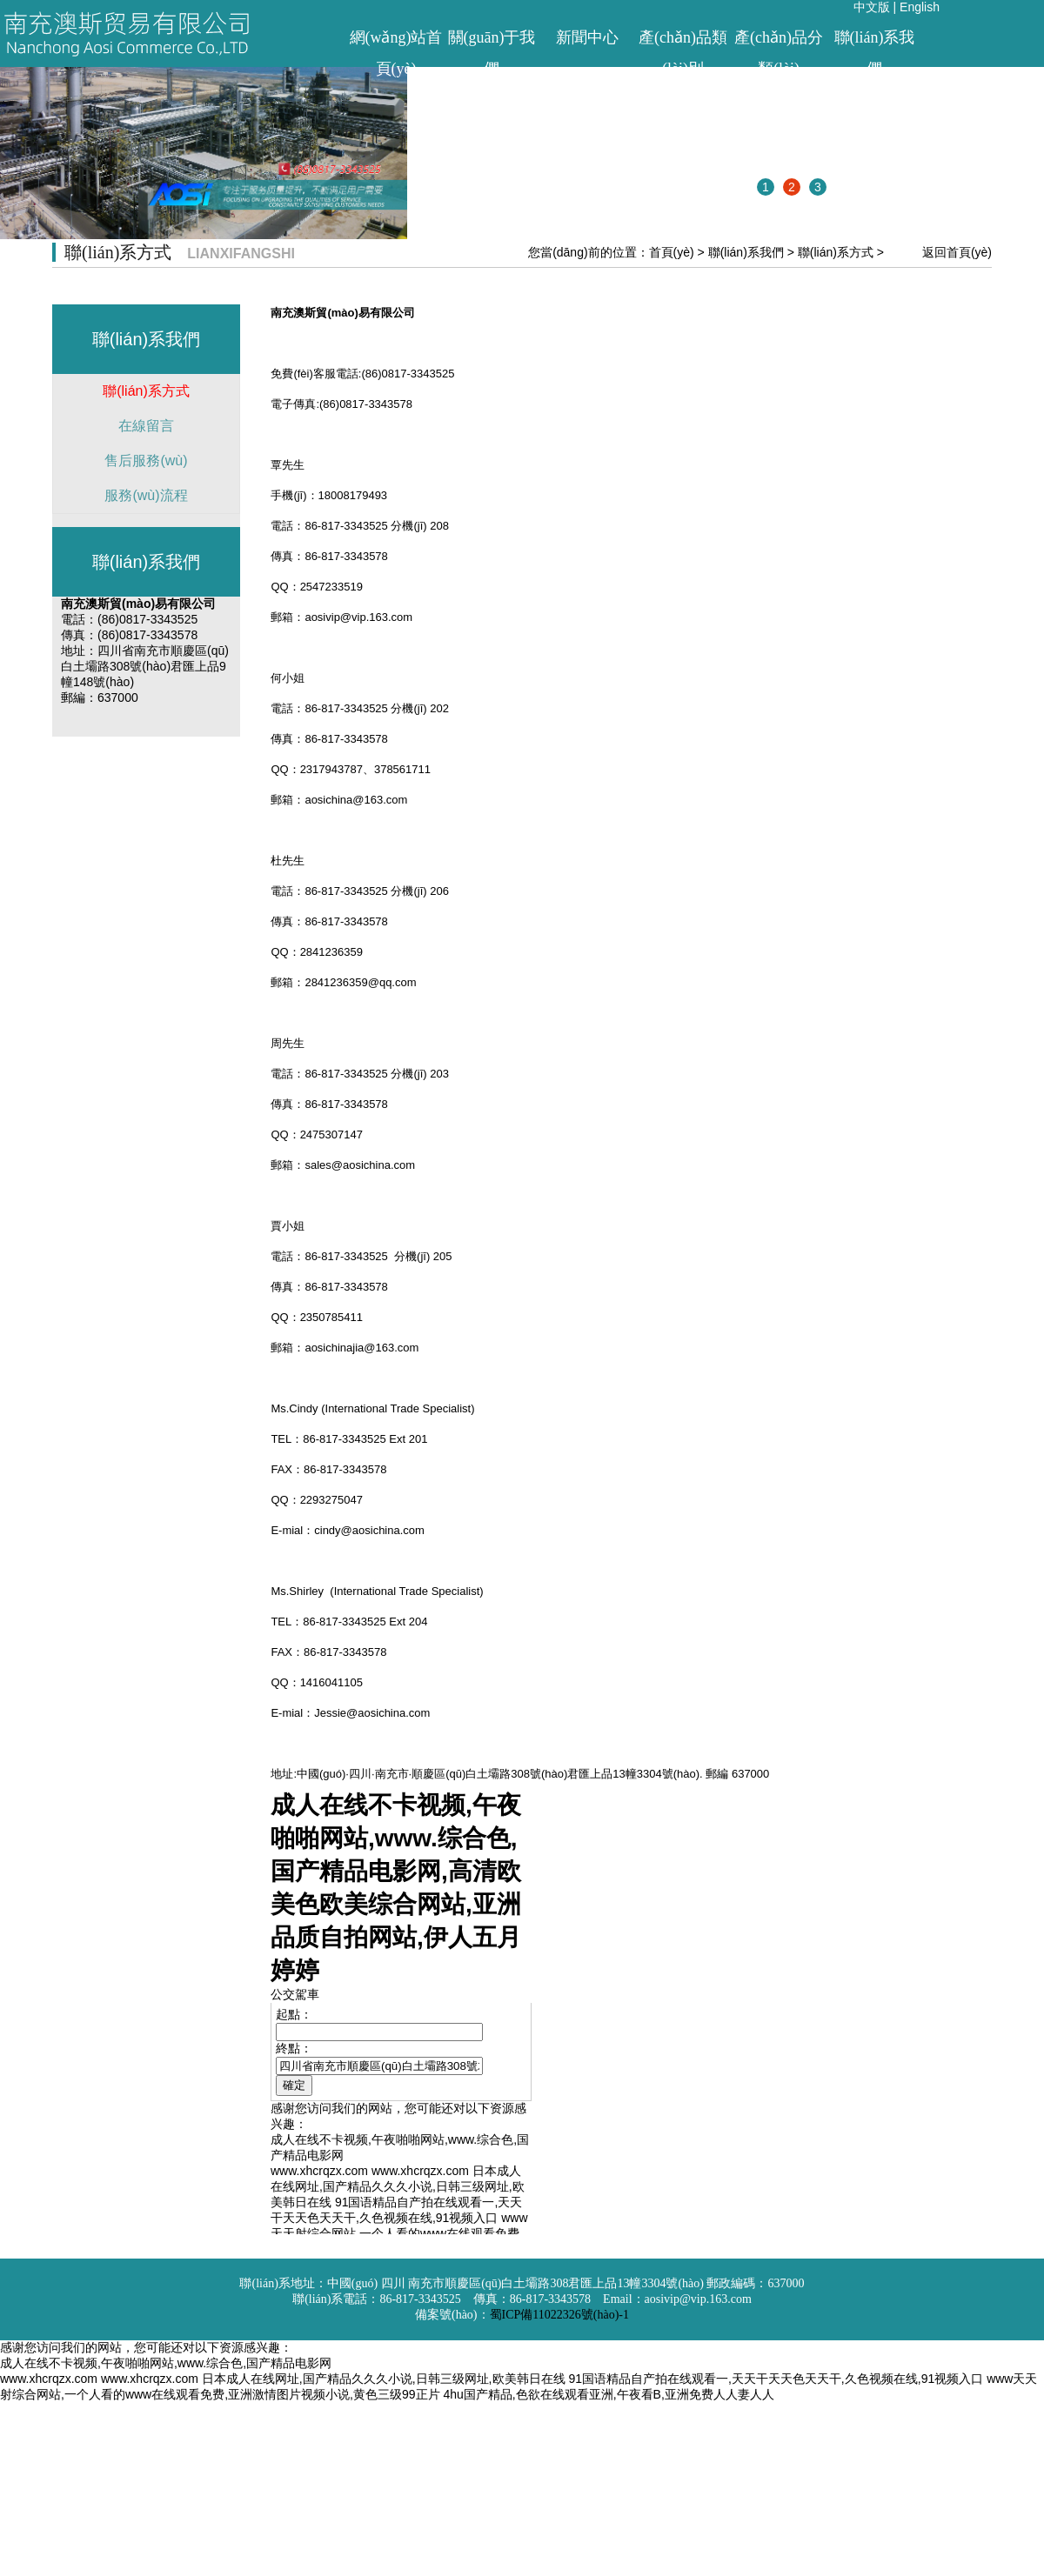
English (920, 7)
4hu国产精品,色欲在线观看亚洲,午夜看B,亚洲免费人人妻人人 (608, 2394)
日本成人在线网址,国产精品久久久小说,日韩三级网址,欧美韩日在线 (384, 2379)
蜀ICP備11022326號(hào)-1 (559, 2314)
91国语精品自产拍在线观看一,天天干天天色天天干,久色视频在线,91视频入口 (775, 2379)
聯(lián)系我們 (746, 252)
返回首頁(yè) (957, 252)
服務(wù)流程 (145, 495)
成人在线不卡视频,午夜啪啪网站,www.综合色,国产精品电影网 (165, 2363)
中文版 (871, 7)
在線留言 (146, 425)
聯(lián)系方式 (835, 252)
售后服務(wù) (145, 460)
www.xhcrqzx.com (48, 2379)
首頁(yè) (671, 252)
